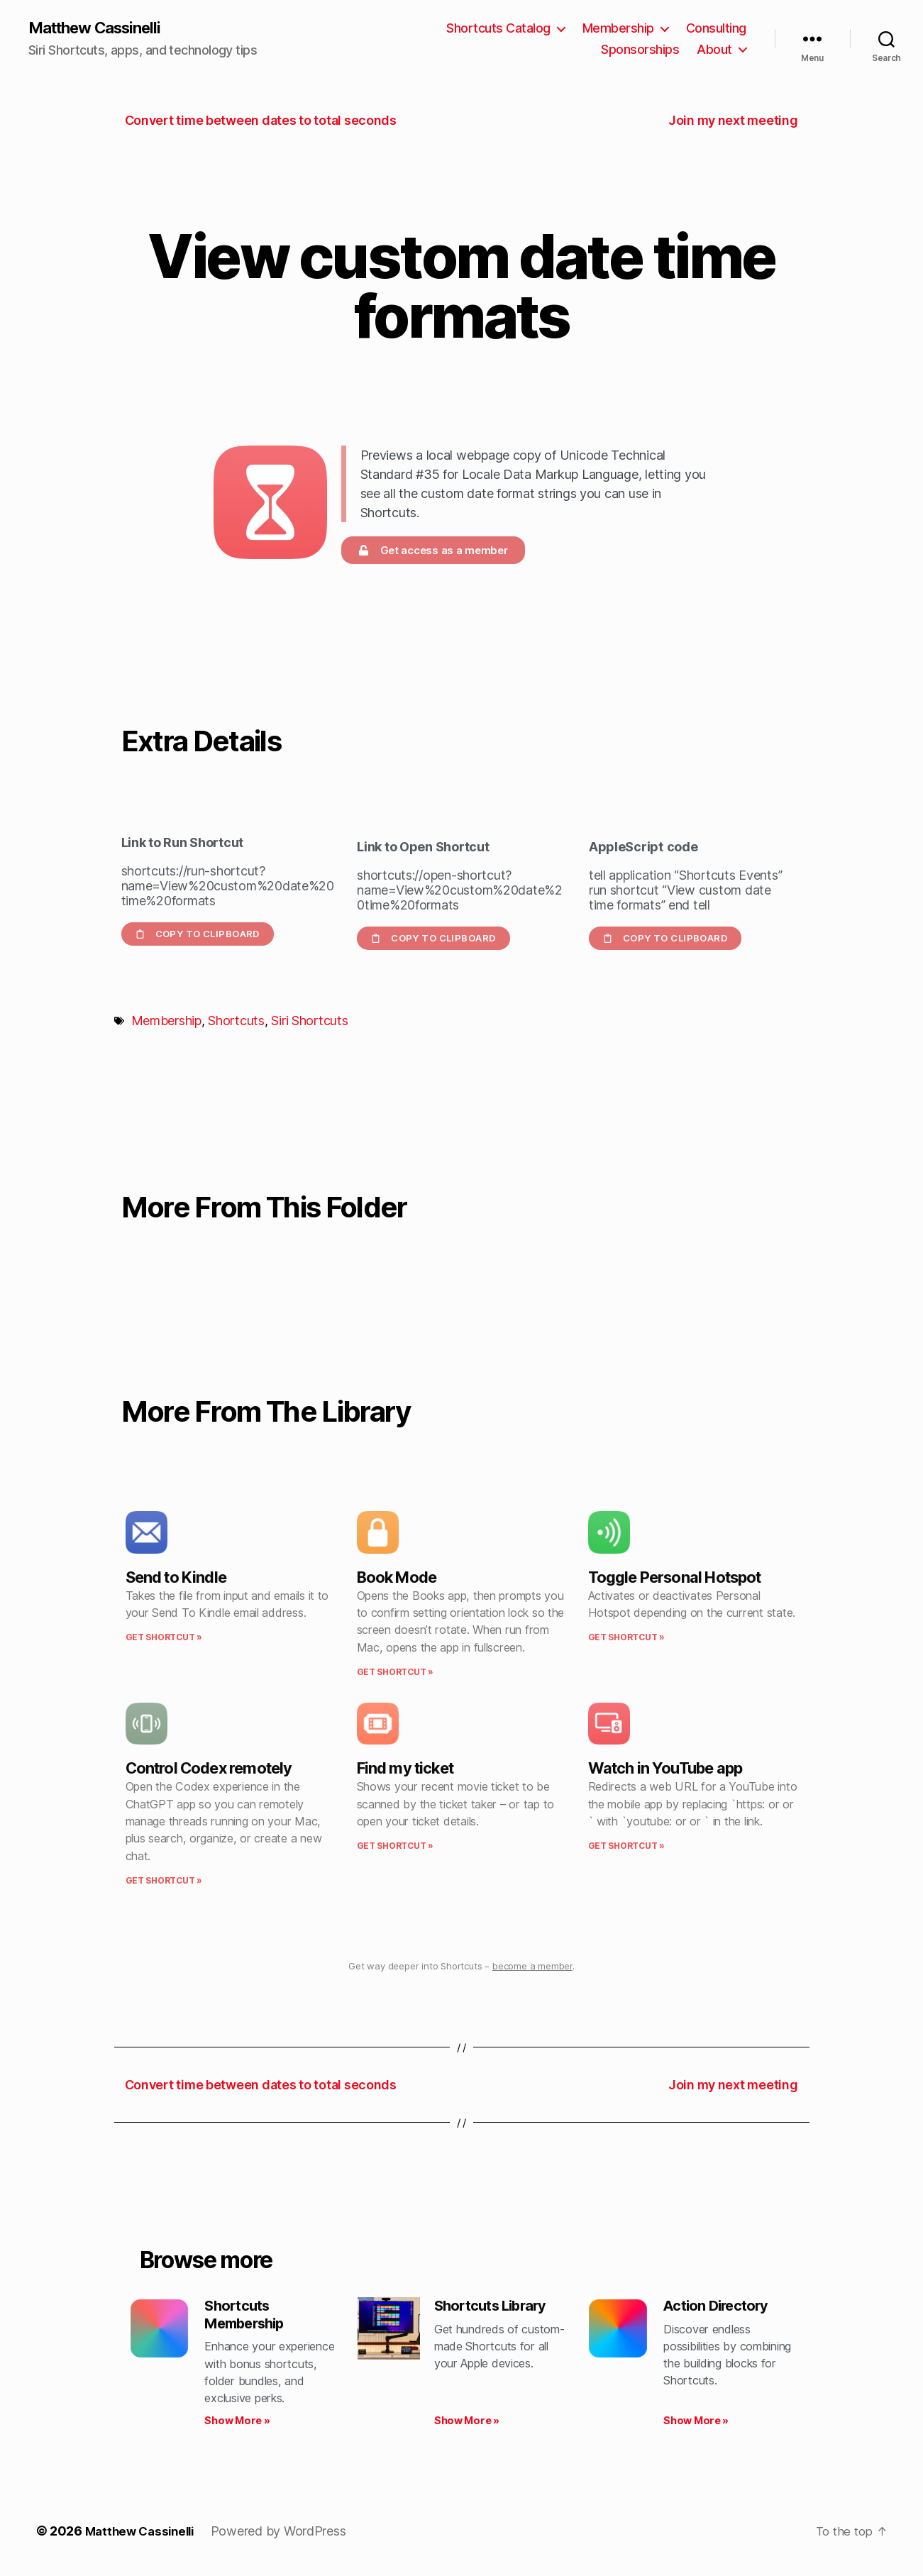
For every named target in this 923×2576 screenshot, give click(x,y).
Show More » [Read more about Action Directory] (696, 2425)
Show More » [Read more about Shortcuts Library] (466, 2425)
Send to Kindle (176, 1578)
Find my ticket (405, 1769)
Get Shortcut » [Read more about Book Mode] (395, 1673)
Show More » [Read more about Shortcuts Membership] (237, 2425)
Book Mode (397, 1578)
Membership (618, 28)
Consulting (716, 28)
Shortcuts (236, 1022)
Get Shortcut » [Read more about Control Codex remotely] (164, 1881)
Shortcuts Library (495, 2307)
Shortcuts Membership (248, 2316)
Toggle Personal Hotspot (674, 1578)
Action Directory (720, 2307)
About (714, 50)
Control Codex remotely (209, 1769)
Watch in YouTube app (665, 1769)
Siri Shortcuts (309, 1022)
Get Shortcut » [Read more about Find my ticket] (395, 1847)
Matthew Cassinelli (101, 28)
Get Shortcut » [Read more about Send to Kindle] (164, 1638)
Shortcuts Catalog (498, 28)
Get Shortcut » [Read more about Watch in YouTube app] (626, 1847)
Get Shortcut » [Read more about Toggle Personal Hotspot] (626, 1638)
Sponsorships (640, 50)
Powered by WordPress (286, 2535)
